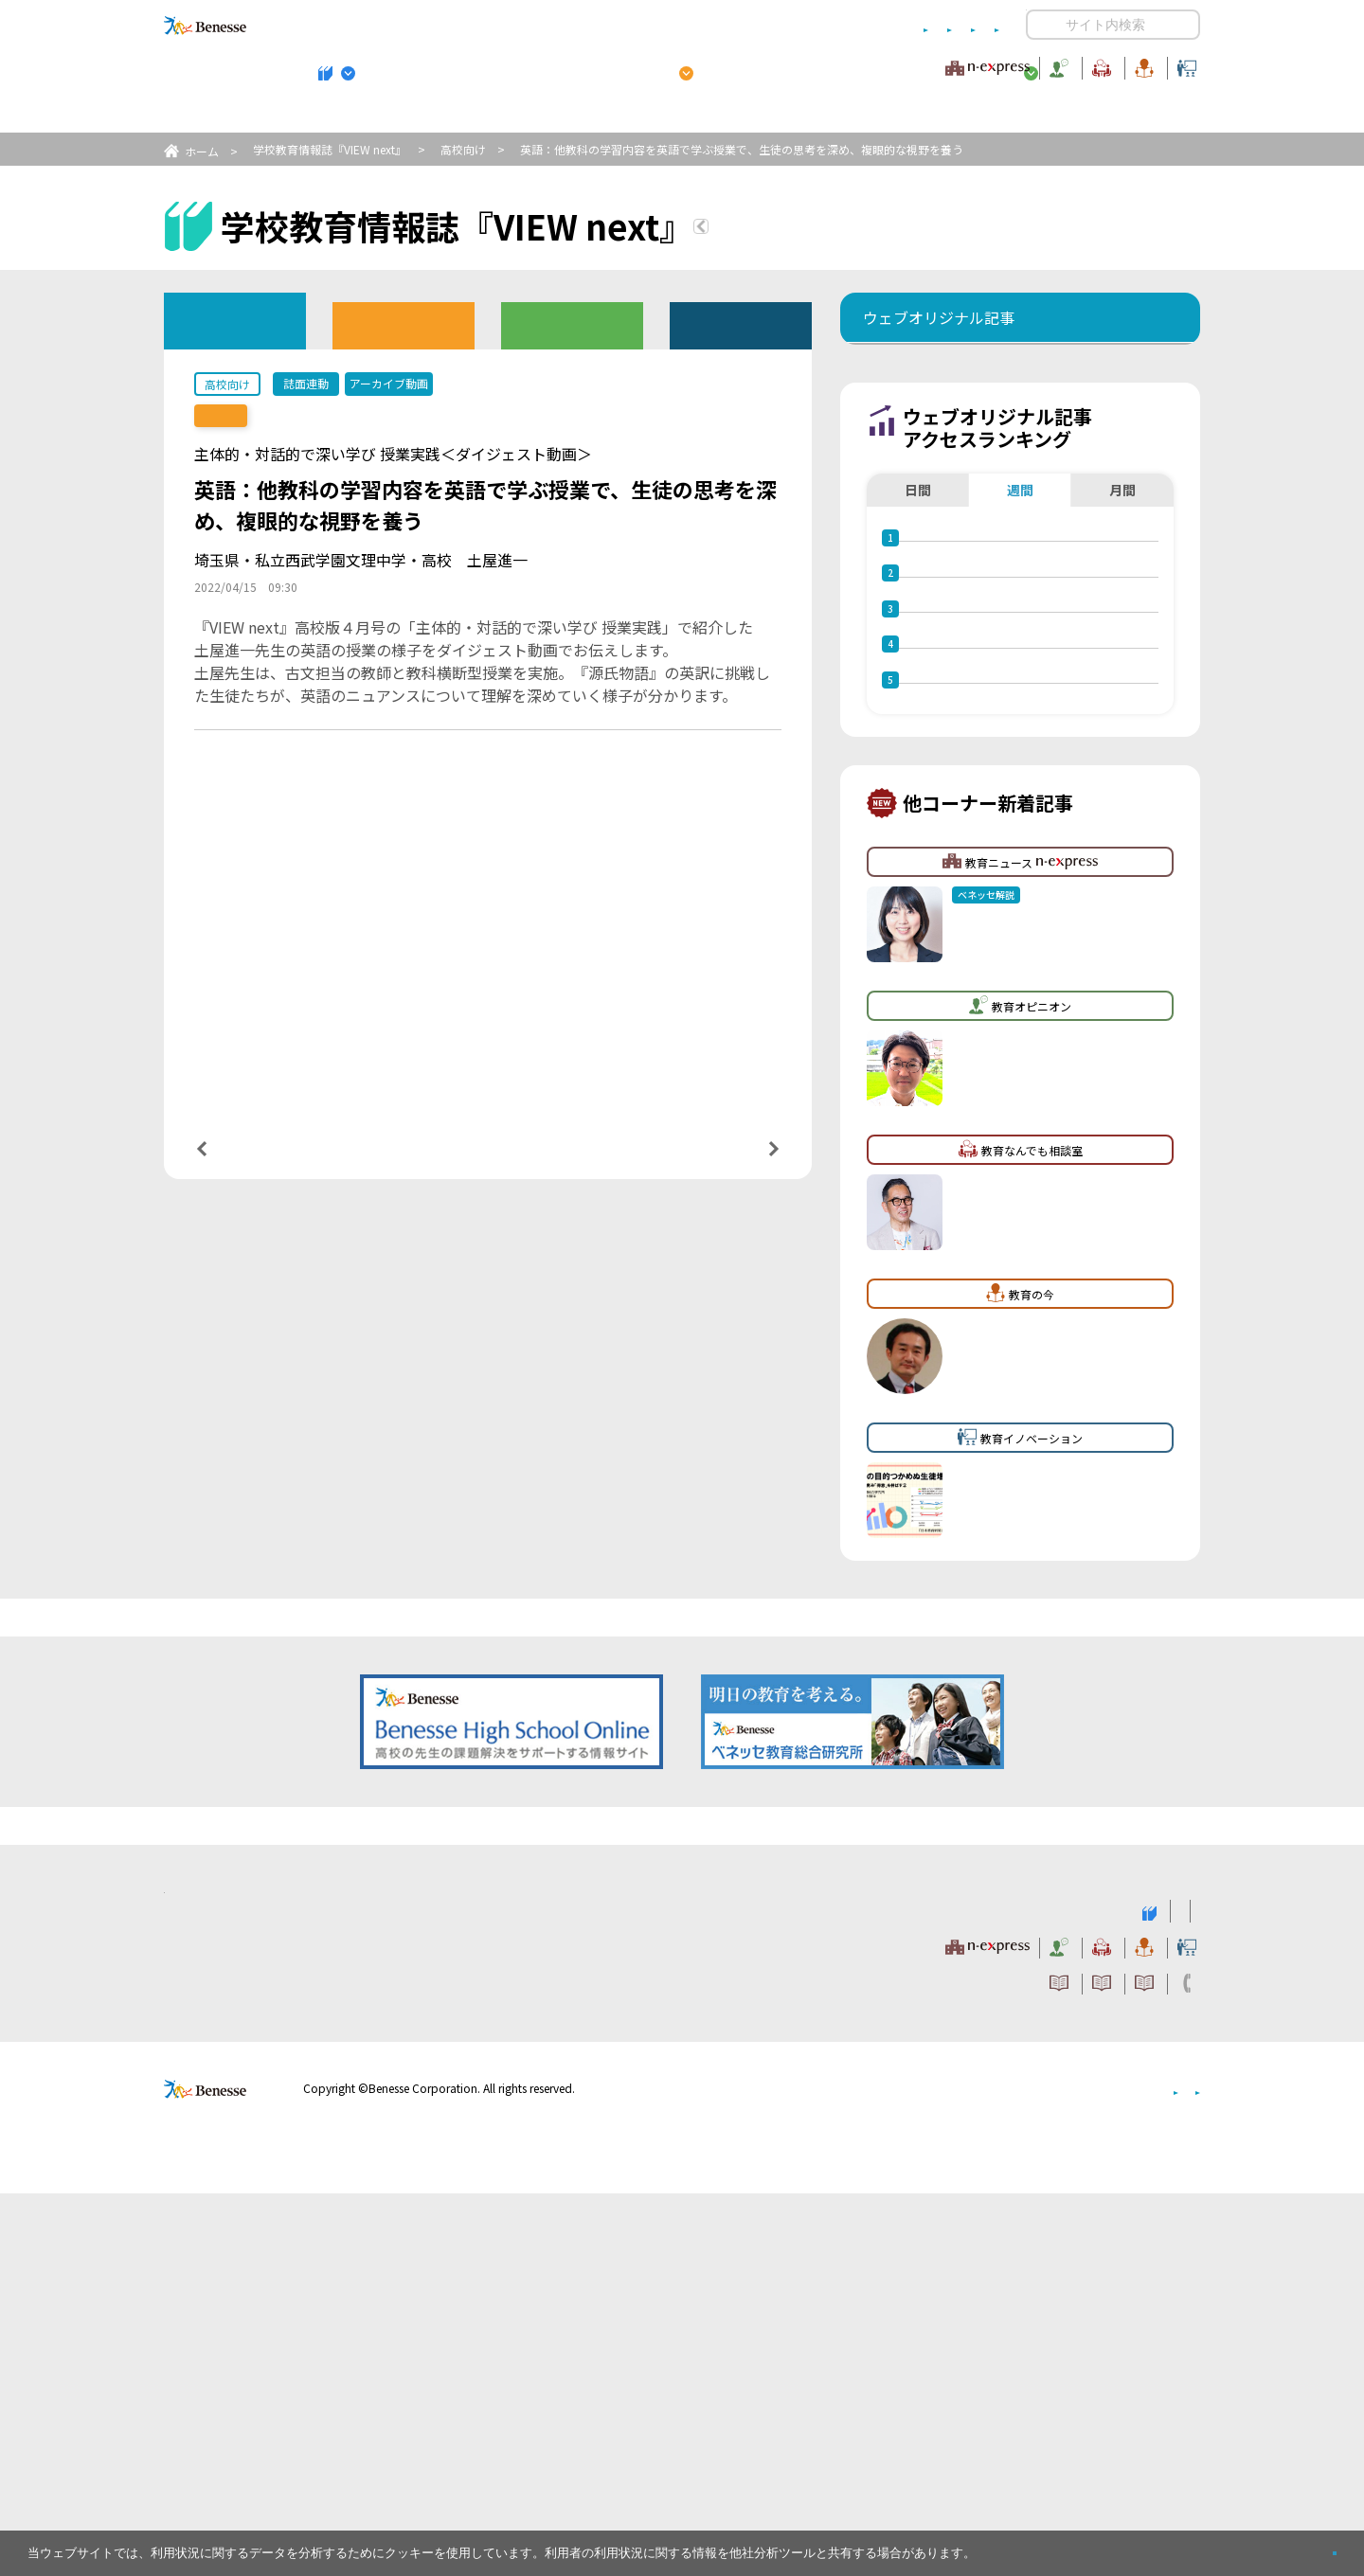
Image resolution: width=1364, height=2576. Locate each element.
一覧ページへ (487, 1162)
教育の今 (1011, 65)
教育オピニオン (735, 65)
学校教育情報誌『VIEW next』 (340, 114)
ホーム (202, 151)
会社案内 (1177, 2471)
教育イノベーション (1140, 65)
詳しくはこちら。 (1025, 2545)
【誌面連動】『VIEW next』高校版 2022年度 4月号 (360, 415)
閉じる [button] (1303, 2545)
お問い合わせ (962, 25)
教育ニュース (562, 65)
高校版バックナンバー (403, 324)
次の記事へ (725, 1161)
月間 (1122, 605)
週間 (1020, 605)
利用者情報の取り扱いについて (813, 25)
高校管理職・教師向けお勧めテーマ (671, 114)
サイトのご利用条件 (520, 25)
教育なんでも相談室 (883, 65)
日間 (918, 605)
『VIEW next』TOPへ (813, 229)
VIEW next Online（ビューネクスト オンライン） (239, 2292)
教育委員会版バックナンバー (572, 324)
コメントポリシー (651, 25)
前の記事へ (250, 1161)
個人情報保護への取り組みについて (1037, 2471)
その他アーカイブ (741, 324)
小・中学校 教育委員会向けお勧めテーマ (1016, 114)
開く (1041, 24)
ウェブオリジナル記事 (235, 319)
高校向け (463, 149)
